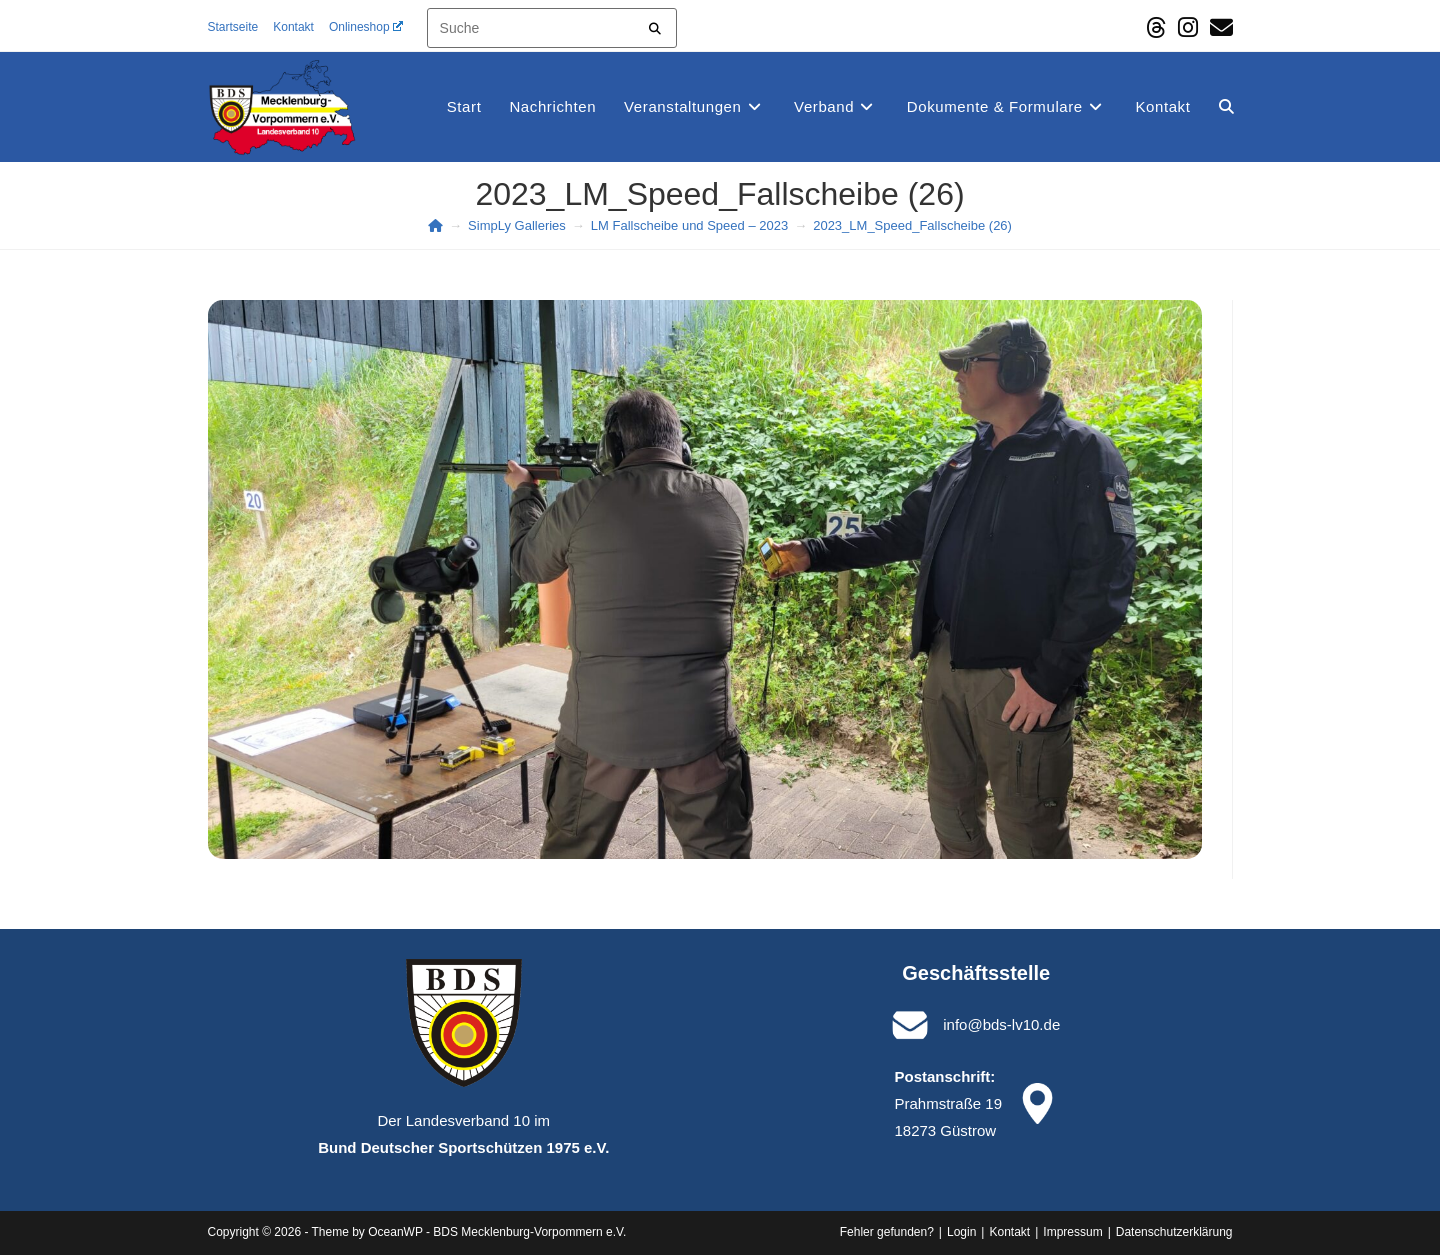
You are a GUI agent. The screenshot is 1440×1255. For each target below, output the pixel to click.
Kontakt (293, 27)
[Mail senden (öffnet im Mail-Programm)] (1218, 27)
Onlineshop (366, 27)
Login (961, 1232)
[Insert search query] (552, 28)
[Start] (435, 225)
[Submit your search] (655, 25)
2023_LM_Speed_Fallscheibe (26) (912, 225)
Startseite (233, 27)
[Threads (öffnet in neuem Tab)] (1156, 27)
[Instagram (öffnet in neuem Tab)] (1188, 27)
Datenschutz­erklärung (1174, 1232)
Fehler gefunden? (887, 1232)
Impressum (1072, 1232)
